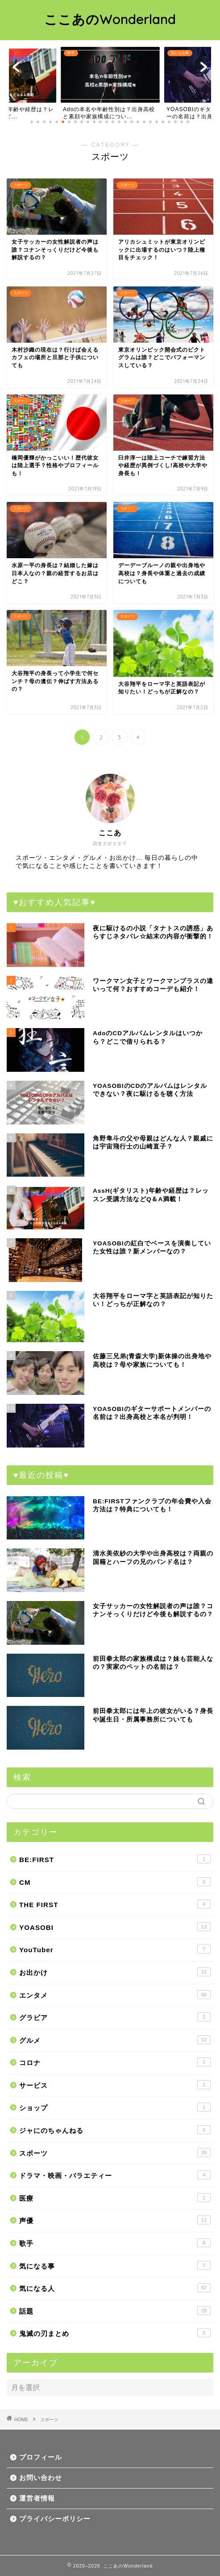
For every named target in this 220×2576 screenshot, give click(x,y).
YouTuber (115, 1949)
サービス (115, 2084)
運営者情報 (37, 2498)
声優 (115, 2219)
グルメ (115, 2039)
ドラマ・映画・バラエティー (115, 2174)
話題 (115, 2310)
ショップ (115, 2107)
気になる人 (115, 2287)
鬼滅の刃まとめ (115, 2332)
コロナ (115, 2061)
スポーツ (115, 2152)
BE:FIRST (115, 1858)
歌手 (115, 2242)
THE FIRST (115, 1904)
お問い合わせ (40, 2477)
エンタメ (115, 1994)
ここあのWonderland (110, 19)
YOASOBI (115, 1926)
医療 (115, 2197)
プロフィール (40, 2457)
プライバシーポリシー (55, 2518)
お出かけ (115, 1971)
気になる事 (115, 2265)
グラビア (115, 2016)
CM (115, 1881)
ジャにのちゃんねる (115, 2129)
